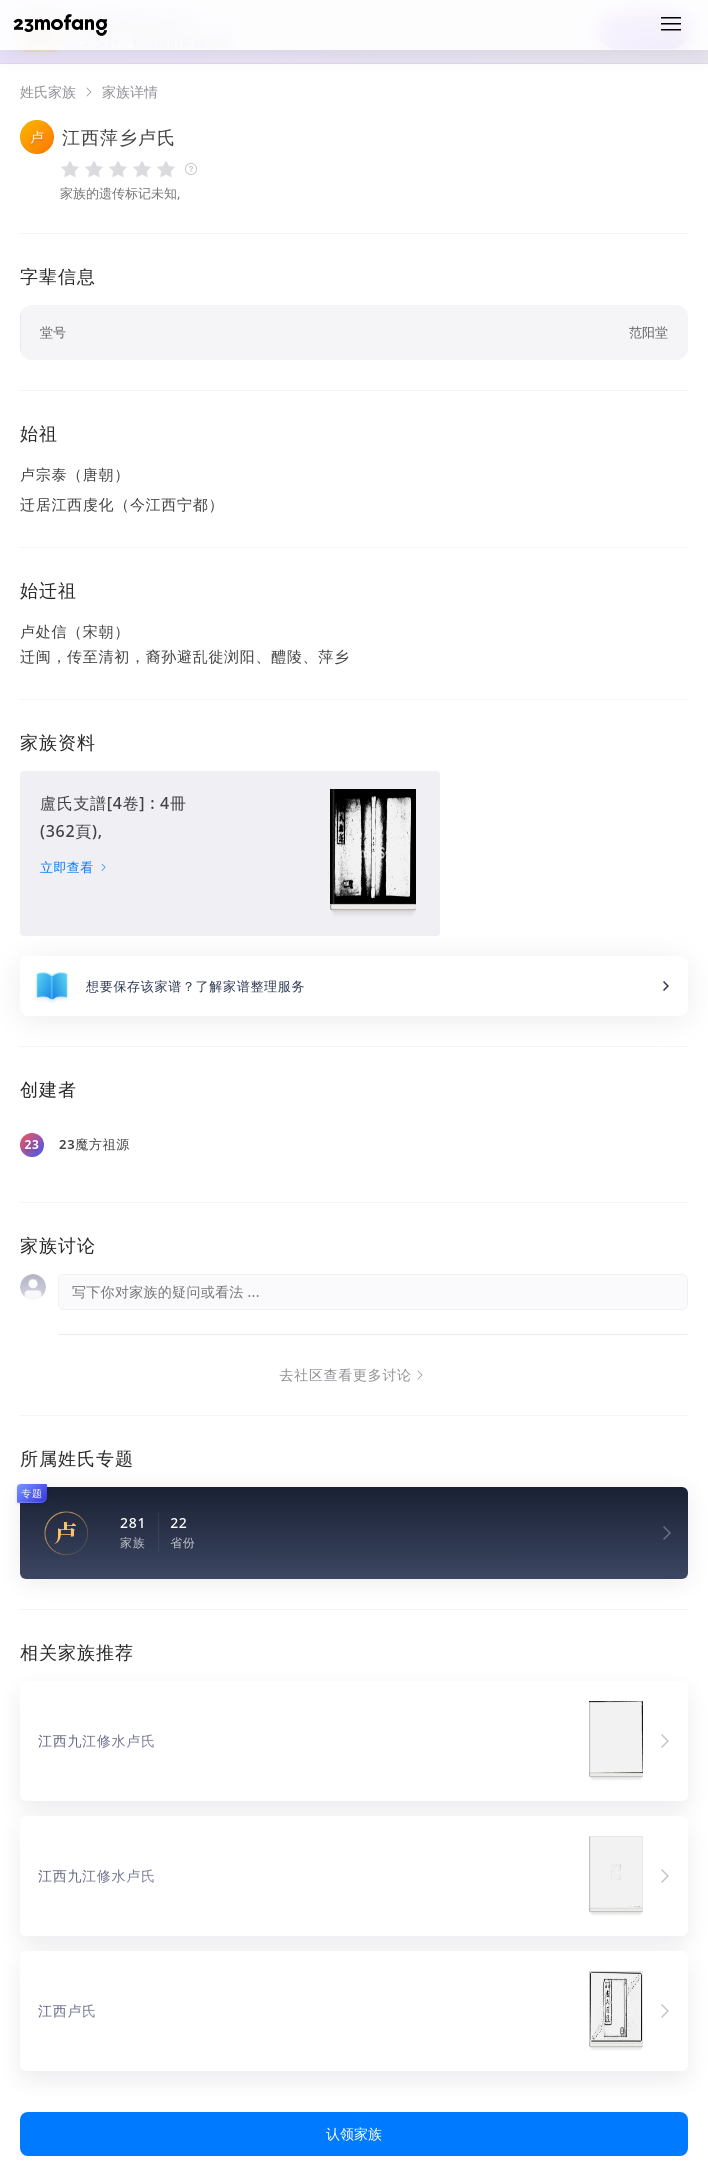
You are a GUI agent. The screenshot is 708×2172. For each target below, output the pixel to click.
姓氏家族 (48, 92)
